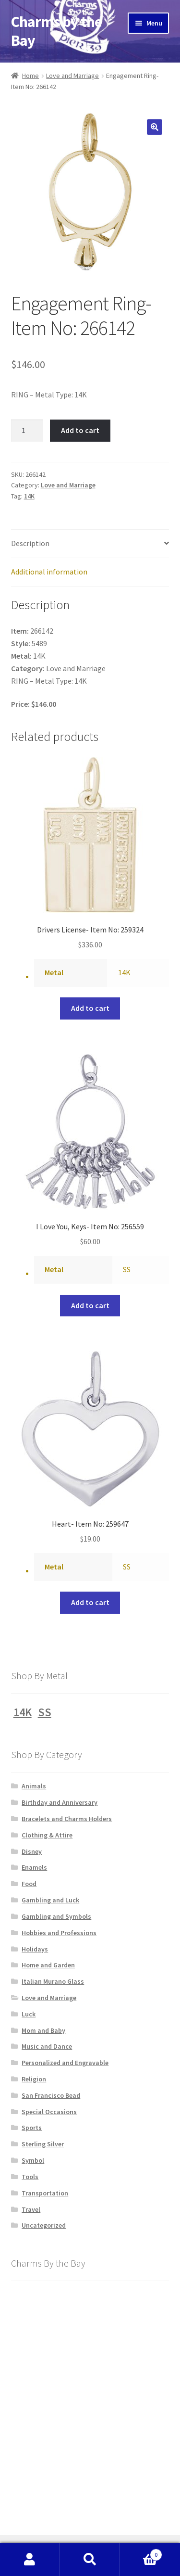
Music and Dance (47, 2046)
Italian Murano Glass (53, 1981)
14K (29, 496)
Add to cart (80, 430)
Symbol (33, 2160)
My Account (30, 2559)
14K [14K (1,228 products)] (22, 1712)
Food (29, 1883)
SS (127, 1269)
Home (30, 75)
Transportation (45, 2193)
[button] (154, 127)
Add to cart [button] (90, 1008)
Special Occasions (49, 2111)
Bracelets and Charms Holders (67, 1818)
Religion (34, 2079)
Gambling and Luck (50, 1900)
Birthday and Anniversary (59, 1802)
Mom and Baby (43, 2030)
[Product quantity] (27, 431)
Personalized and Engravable (65, 2062)
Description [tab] (30, 543)
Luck (29, 2014)
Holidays (35, 1949)
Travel (31, 2209)
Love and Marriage (72, 75)
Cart (141, 2552)
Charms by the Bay (56, 31)
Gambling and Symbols (56, 1916)
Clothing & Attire (47, 1835)
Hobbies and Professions (59, 1932)
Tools (30, 2176)
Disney (32, 1851)
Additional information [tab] (49, 571)
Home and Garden (48, 1965)
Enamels (34, 1867)
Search (90, 2559)
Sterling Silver (43, 2144)
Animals (34, 1786)
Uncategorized (44, 2225)
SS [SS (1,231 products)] (44, 1712)
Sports (32, 2127)
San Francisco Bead (51, 2095)
